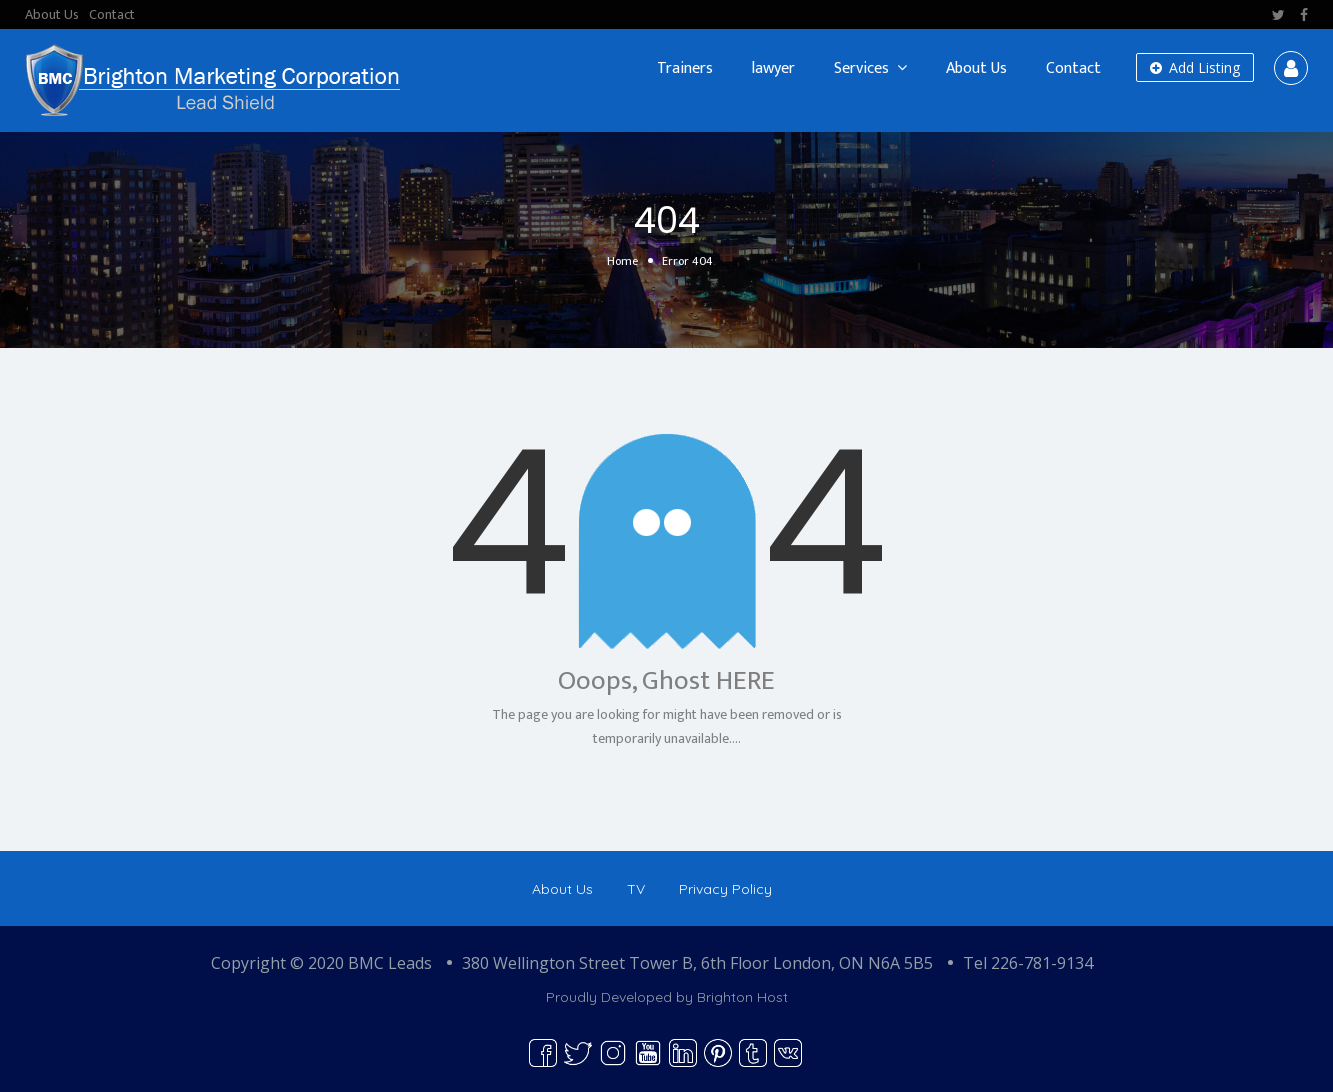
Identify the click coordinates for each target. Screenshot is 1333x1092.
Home (622, 261)
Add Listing (1195, 67)
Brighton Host (742, 997)
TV (636, 889)
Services (861, 68)
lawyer (773, 68)
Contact (112, 14)
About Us (52, 14)
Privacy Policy (725, 889)
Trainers (685, 68)
